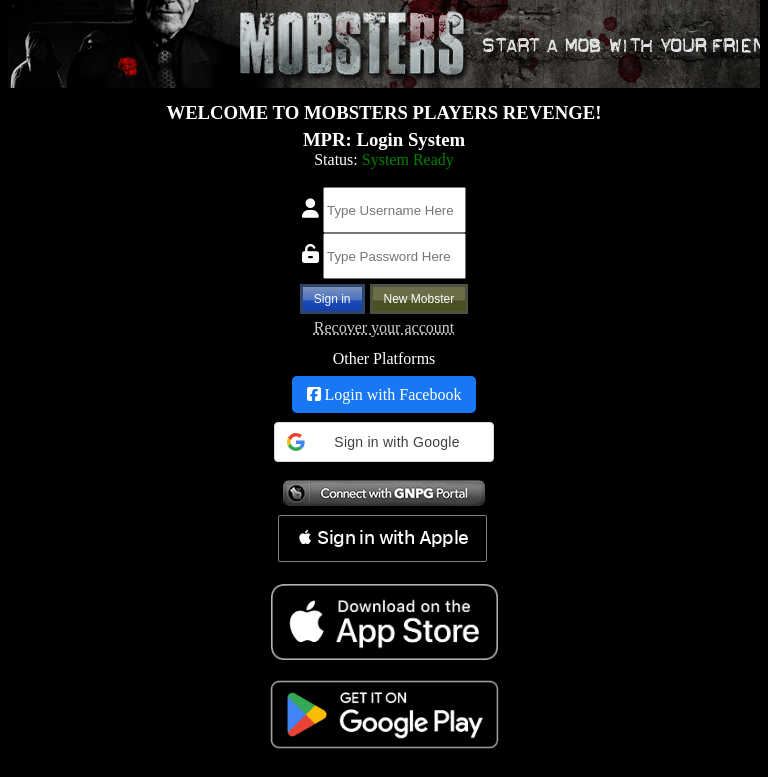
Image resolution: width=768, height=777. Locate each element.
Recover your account (384, 327)
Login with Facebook (384, 394)
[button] (384, 442)
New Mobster (419, 299)
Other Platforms (384, 358)
